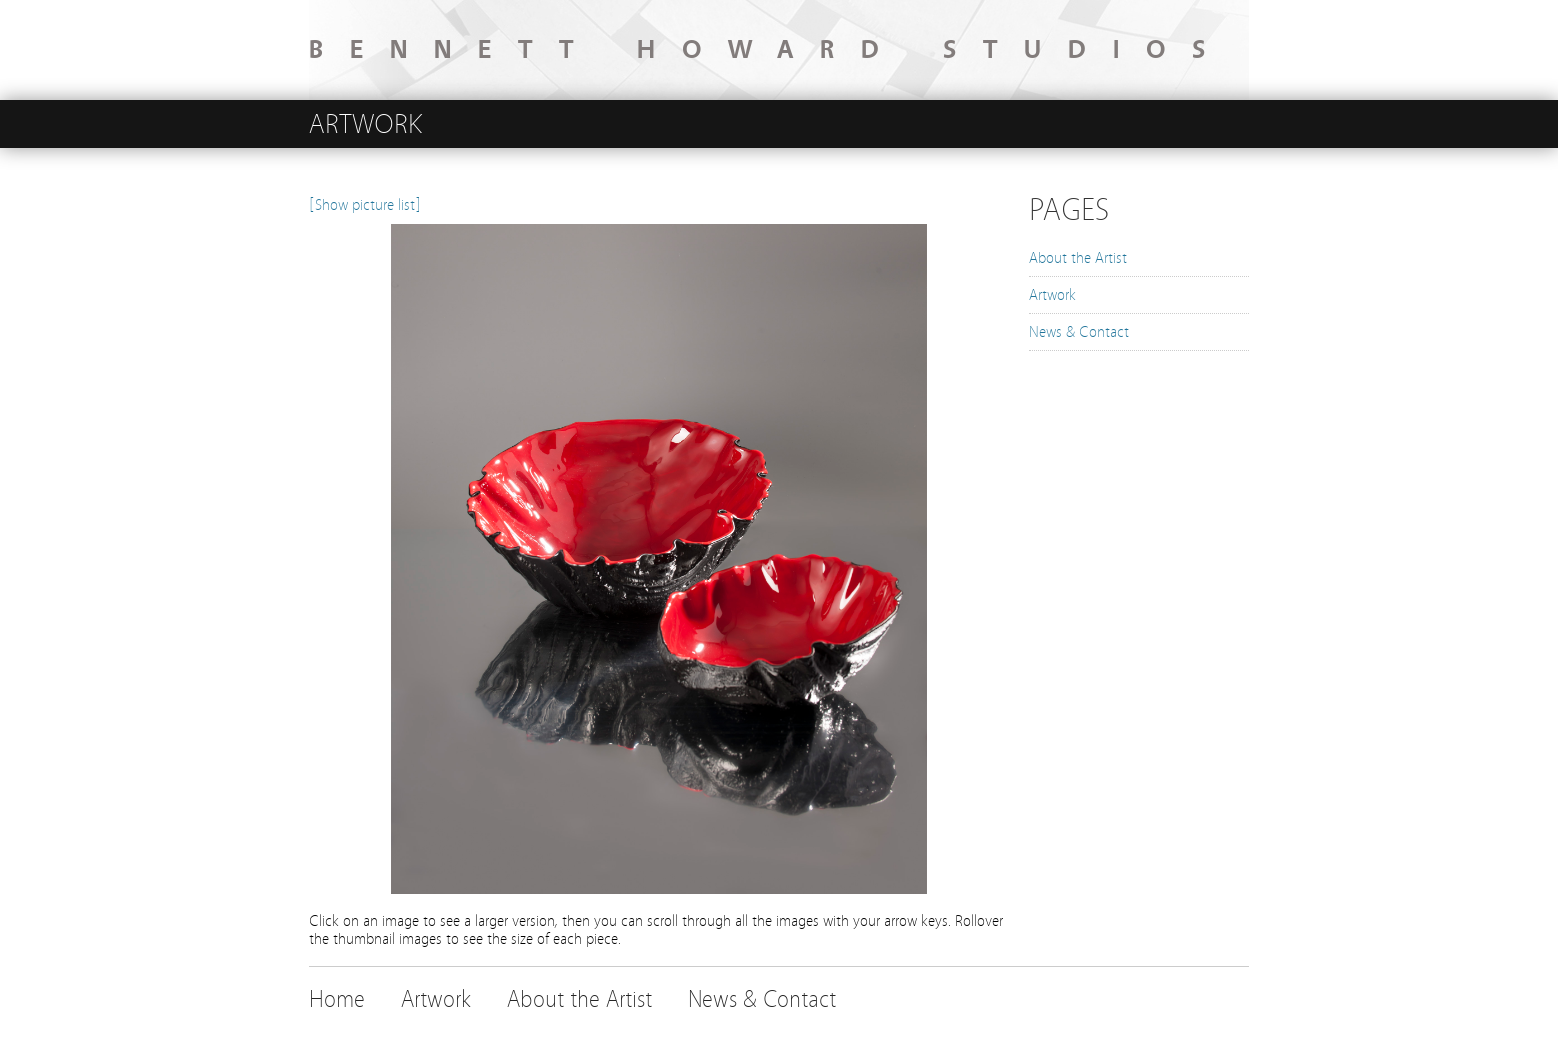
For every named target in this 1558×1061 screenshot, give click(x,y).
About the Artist (1078, 258)
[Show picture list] (365, 205)
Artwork (1052, 295)
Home (337, 999)
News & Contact (1079, 332)
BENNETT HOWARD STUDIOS (770, 50)
